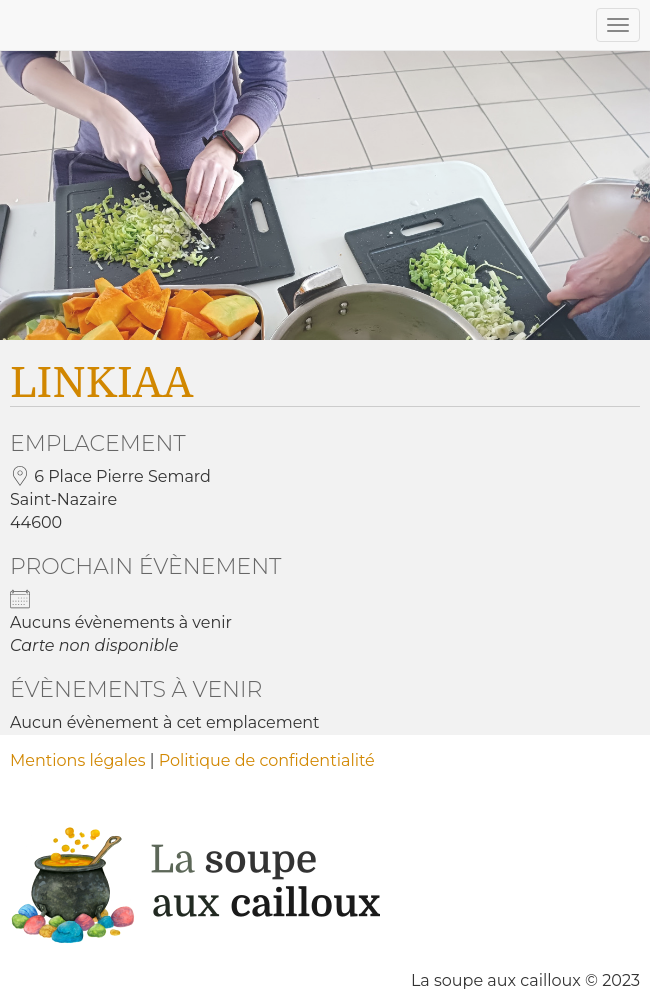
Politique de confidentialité (267, 760)
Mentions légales (78, 760)
